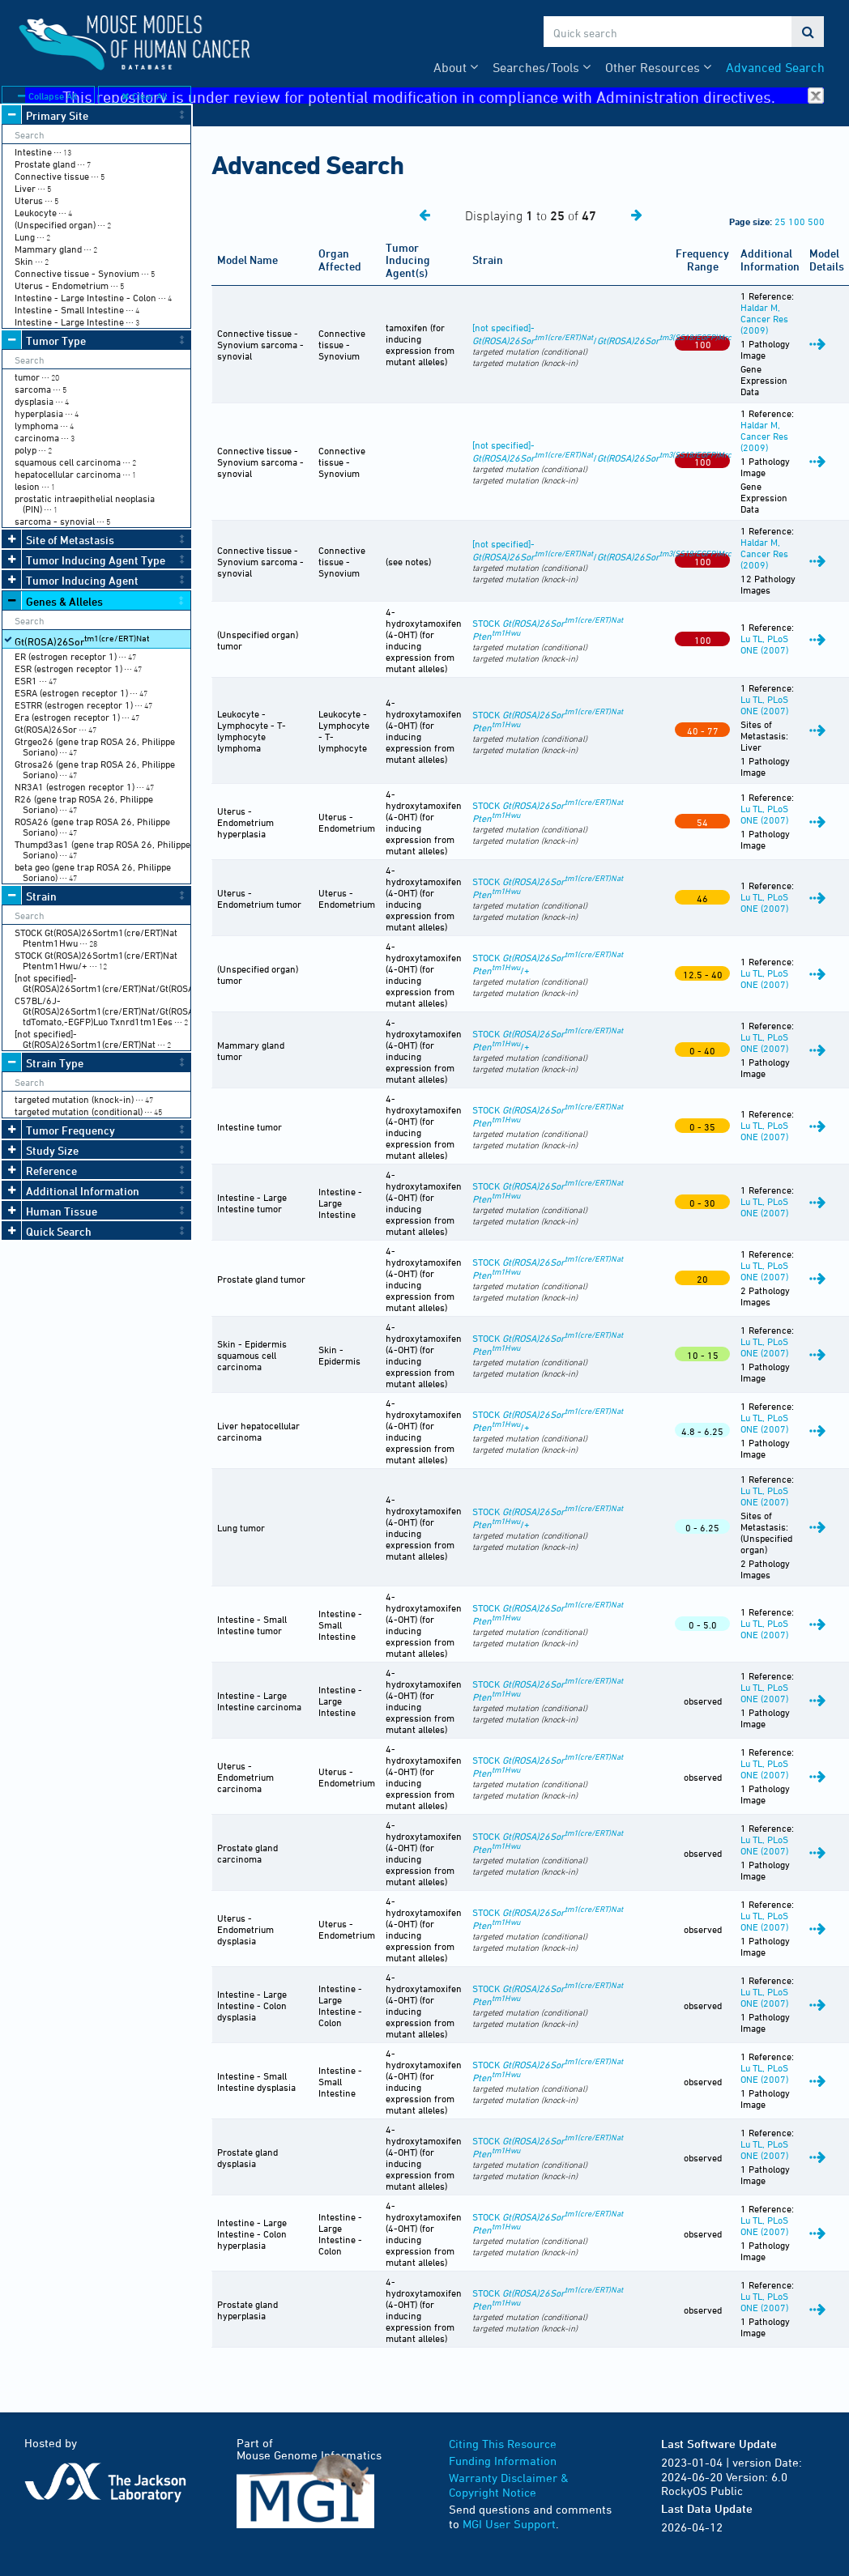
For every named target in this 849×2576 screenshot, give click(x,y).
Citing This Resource (503, 2443)
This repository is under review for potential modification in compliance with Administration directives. (443, 95)
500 (816, 221)
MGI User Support (509, 2524)
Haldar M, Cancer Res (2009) (764, 318)
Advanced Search (775, 67)
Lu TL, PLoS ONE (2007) (764, 643)
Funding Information (503, 2460)
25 (780, 221)
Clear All (144, 95)
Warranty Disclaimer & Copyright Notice (509, 2485)
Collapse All (47, 95)
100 (796, 221)
